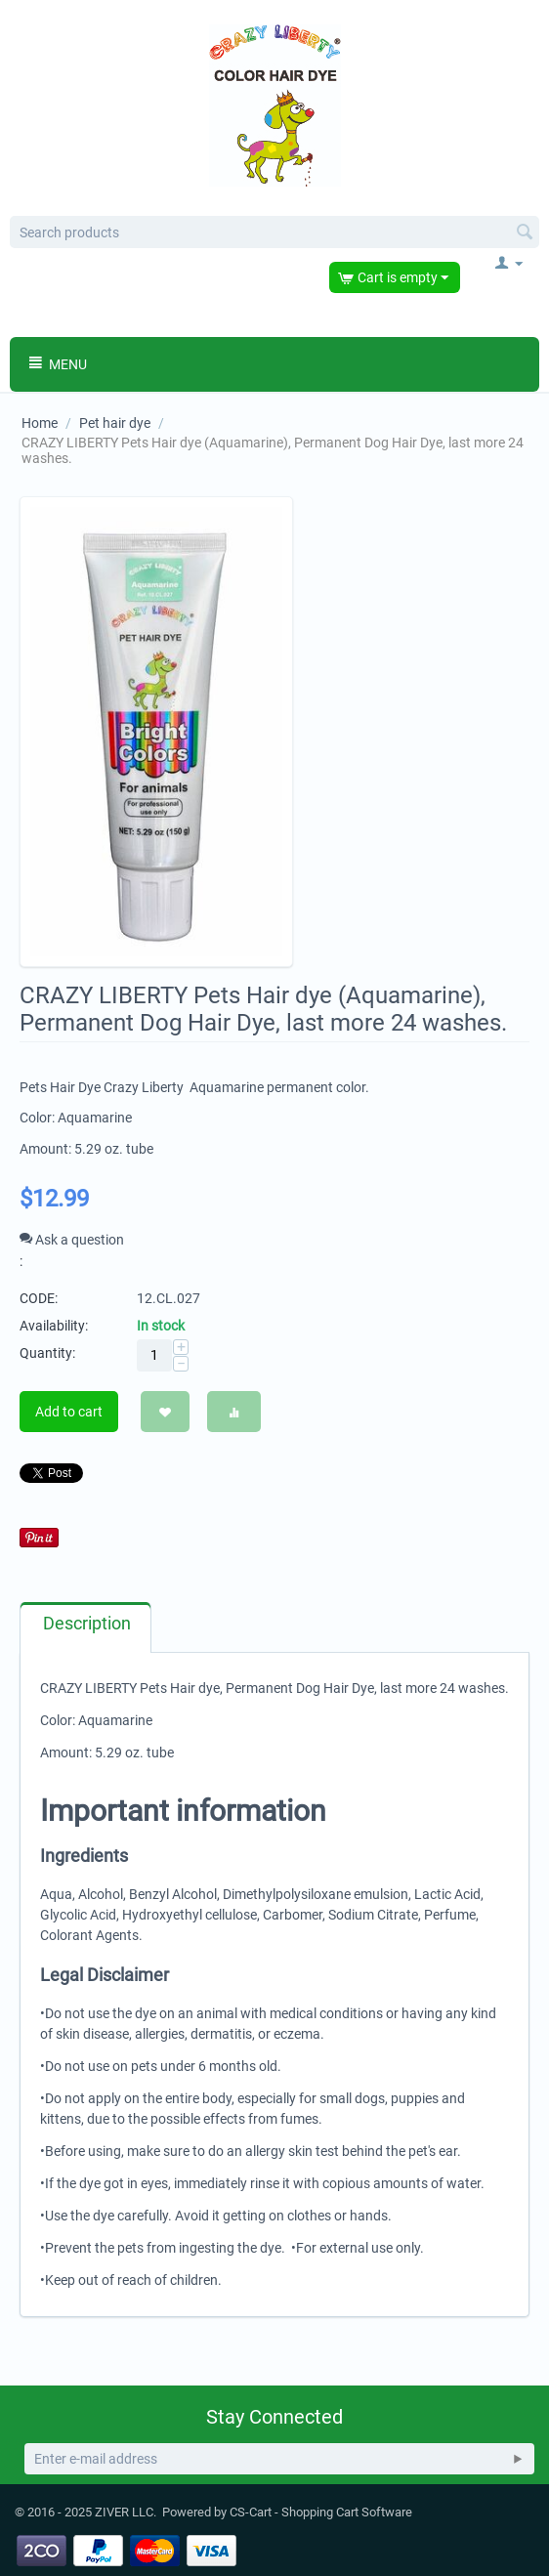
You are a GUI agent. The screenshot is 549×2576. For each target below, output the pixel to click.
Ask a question (72, 1239)
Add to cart (69, 1411)
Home (39, 423)
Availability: (54, 1325)
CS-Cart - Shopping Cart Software (321, 2512)
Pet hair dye (114, 423)
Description (87, 1623)
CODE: (39, 1298)
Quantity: (47, 1353)
